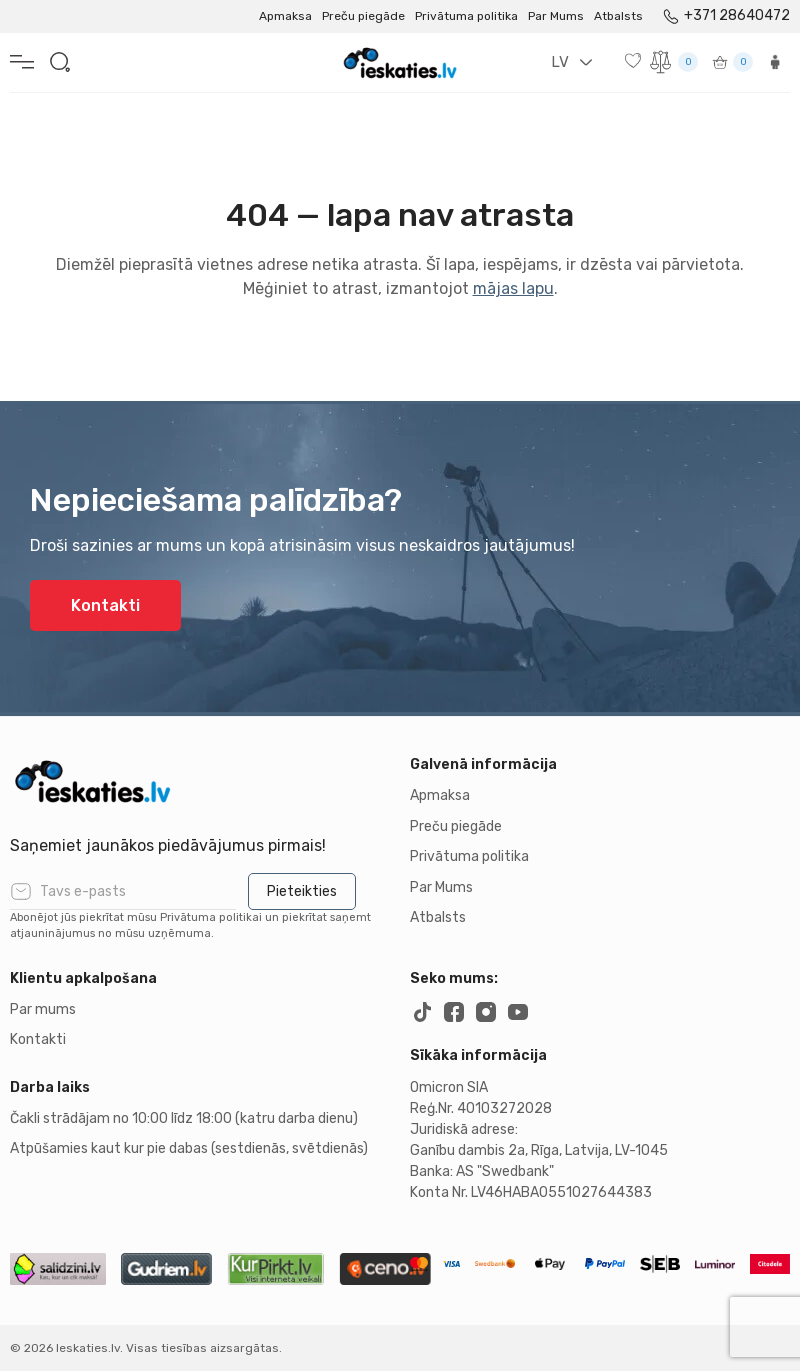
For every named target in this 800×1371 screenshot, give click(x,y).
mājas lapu (513, 288)
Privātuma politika (466, 16)
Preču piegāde (363, 16)
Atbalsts (618, 16)
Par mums (43, 1009)
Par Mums (556, 16)
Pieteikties (302, 891)
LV (560, 62)
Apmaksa (285, 16)
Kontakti (105, 605)
